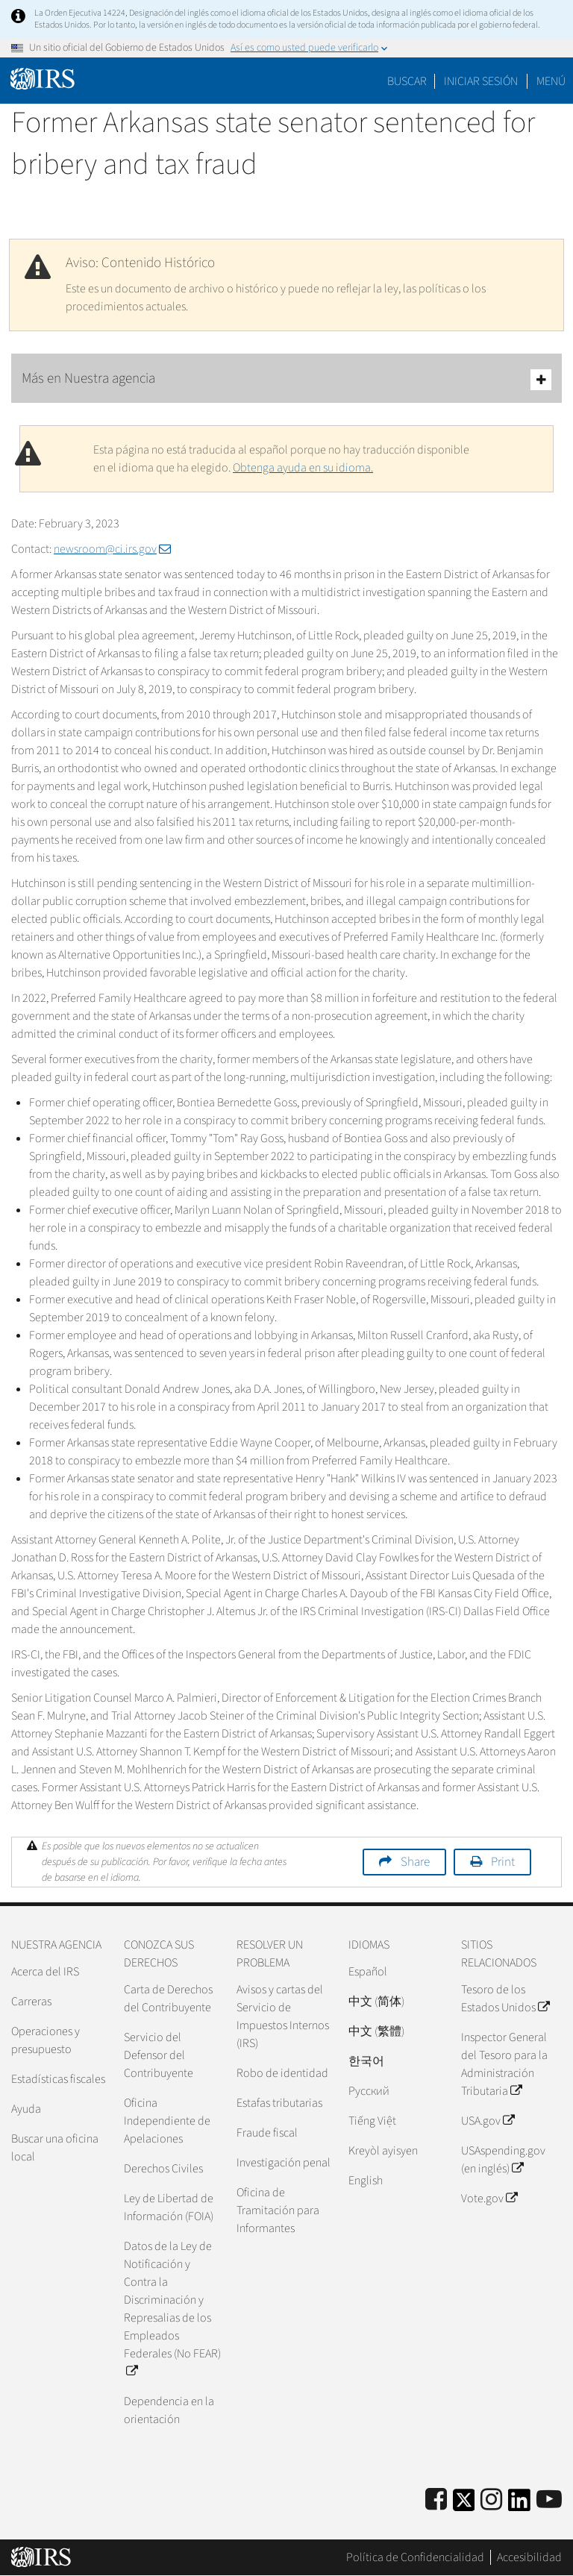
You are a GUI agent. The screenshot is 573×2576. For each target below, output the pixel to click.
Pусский (368, 2091)
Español (367, 1972)
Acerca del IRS (45, 1972)
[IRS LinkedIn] (519, 2504)
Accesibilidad (529, 2557)
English (365, 2180)
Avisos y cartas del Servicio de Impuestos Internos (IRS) (283, 2016)
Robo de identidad (282, 2073)
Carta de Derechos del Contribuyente (168, 1998)
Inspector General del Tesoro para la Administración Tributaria (504, 2064)
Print (503, 1862)
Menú (551, 81)
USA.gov (487, 2121)
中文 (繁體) (376, 2031)
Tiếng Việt (372, 2121)
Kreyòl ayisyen (383, 2151)
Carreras (31, 2001)
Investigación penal (284, 2162)
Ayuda (26, 2109)
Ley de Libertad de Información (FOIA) (168, 2207)
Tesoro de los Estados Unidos (505, 1998)
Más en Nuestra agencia (286, 379)
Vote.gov (489, 2198)
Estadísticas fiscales (58, 2079)
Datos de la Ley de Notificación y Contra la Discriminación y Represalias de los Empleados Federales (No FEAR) (172, 2309)
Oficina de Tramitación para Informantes (278, 2210)
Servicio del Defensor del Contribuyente (158, 2055)
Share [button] (415, 1862)
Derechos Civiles (163, 2168)
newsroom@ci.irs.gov (112, 549)
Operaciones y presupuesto (45, 2040)
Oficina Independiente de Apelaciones (167, 2121)
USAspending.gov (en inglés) (503, 2160)
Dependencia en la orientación (169, 2410)
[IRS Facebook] (436, 2500)
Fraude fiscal (267, 2133)
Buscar (407, 81)
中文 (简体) (376, 2001)
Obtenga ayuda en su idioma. (303, 468)
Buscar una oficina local (54, 2148)
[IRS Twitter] (464, 2504)
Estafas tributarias (279, 2103)
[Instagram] (491, 2500)
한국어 (366, 2061)
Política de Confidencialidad (415, 2557)
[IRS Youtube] (549, 2500)
